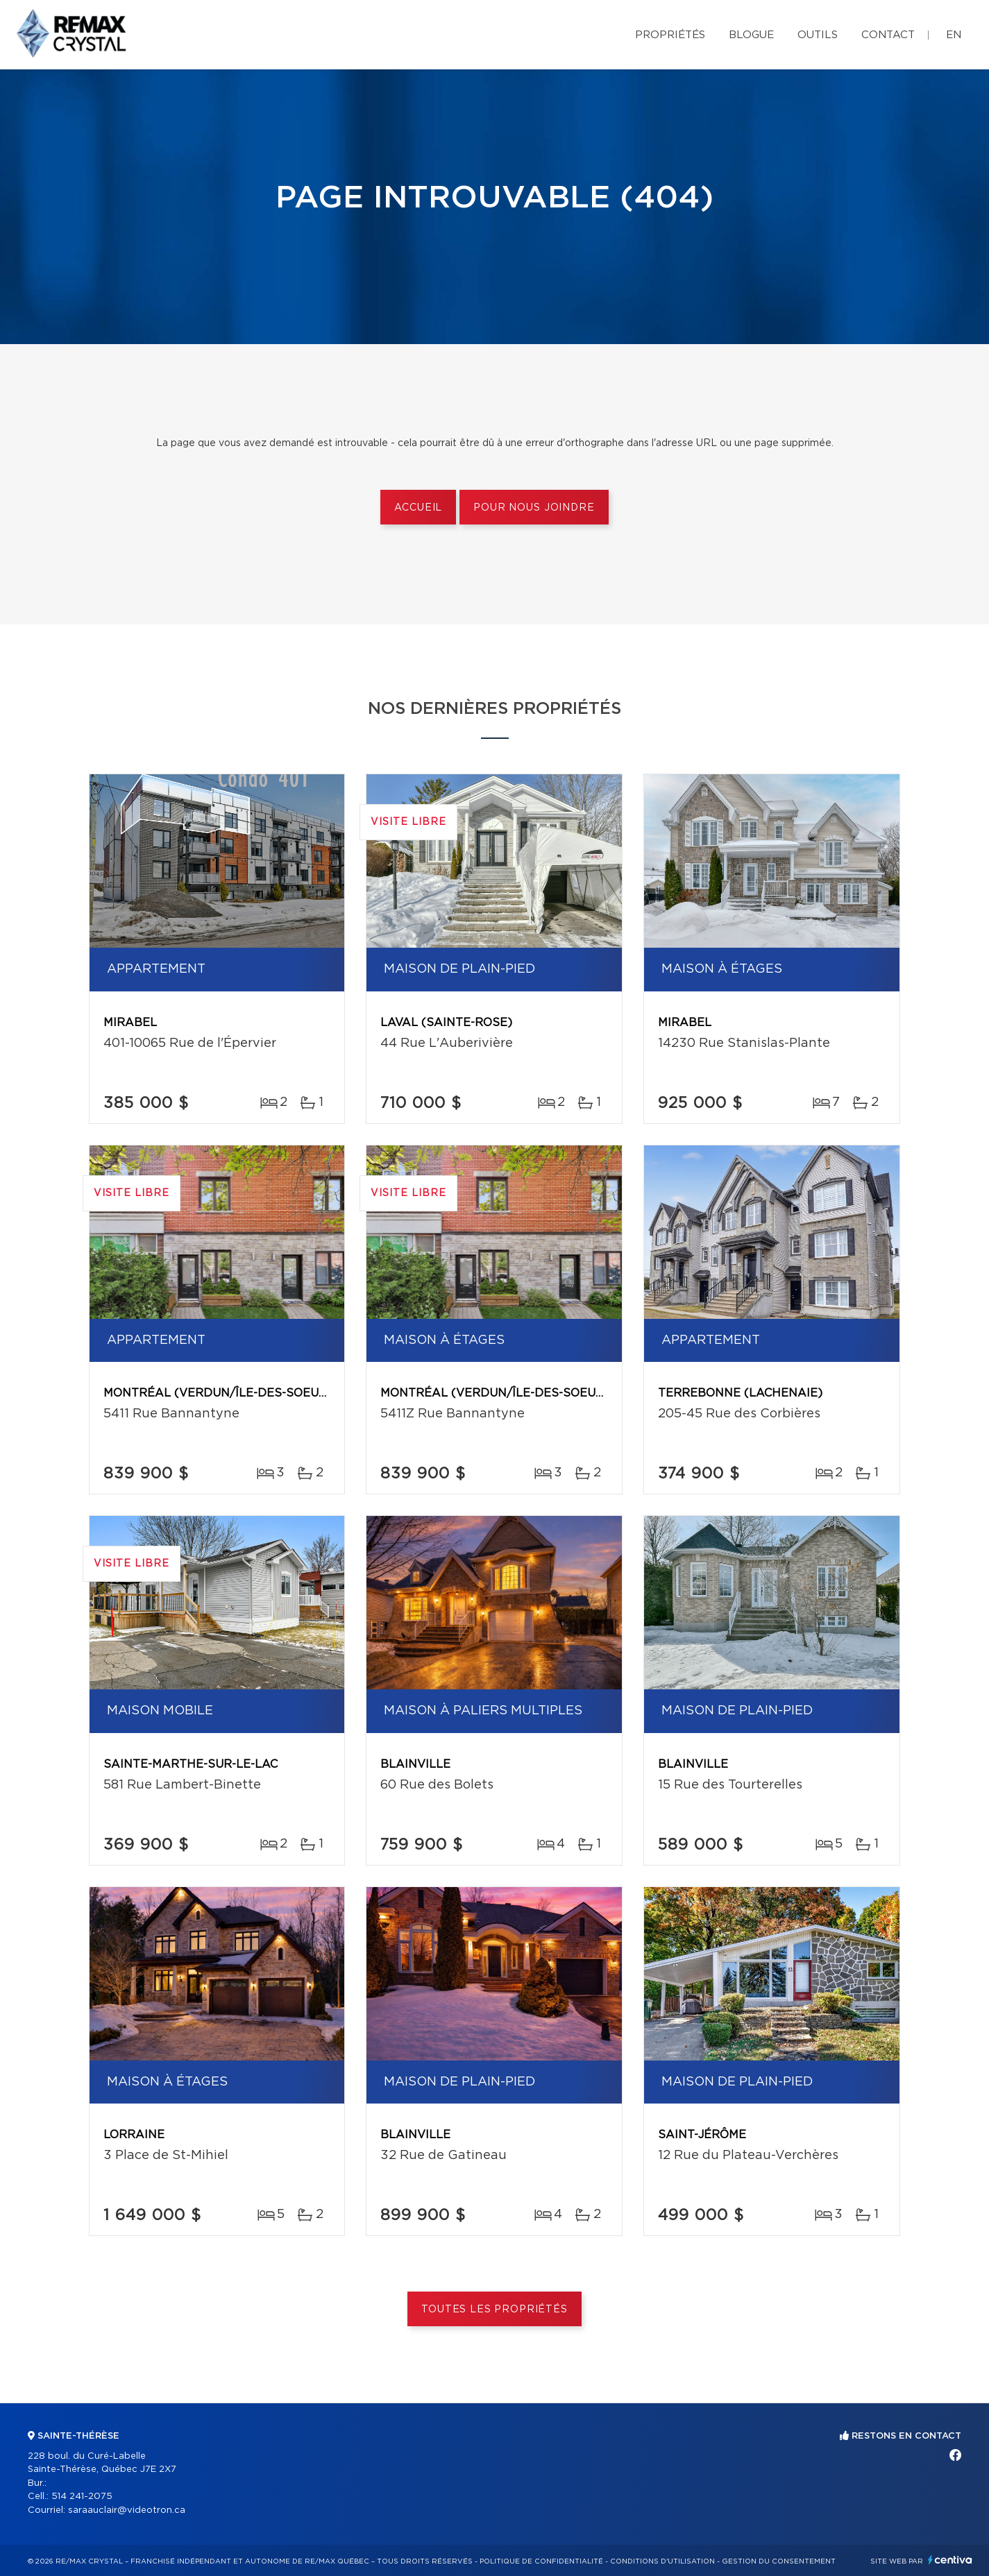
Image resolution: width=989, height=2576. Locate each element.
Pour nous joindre (533, 508)
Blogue (751, 35)
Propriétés (670, 35)
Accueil (418, 508)
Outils (817, 35)
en (953, 35)
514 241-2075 (81, 2496)
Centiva (950, 2559)
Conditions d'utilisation (662, 2561)
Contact (888, 35)
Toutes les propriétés (494, 2309)
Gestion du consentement (779, 2561)
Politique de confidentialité (541, 2561)
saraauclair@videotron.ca (126, 2510)
